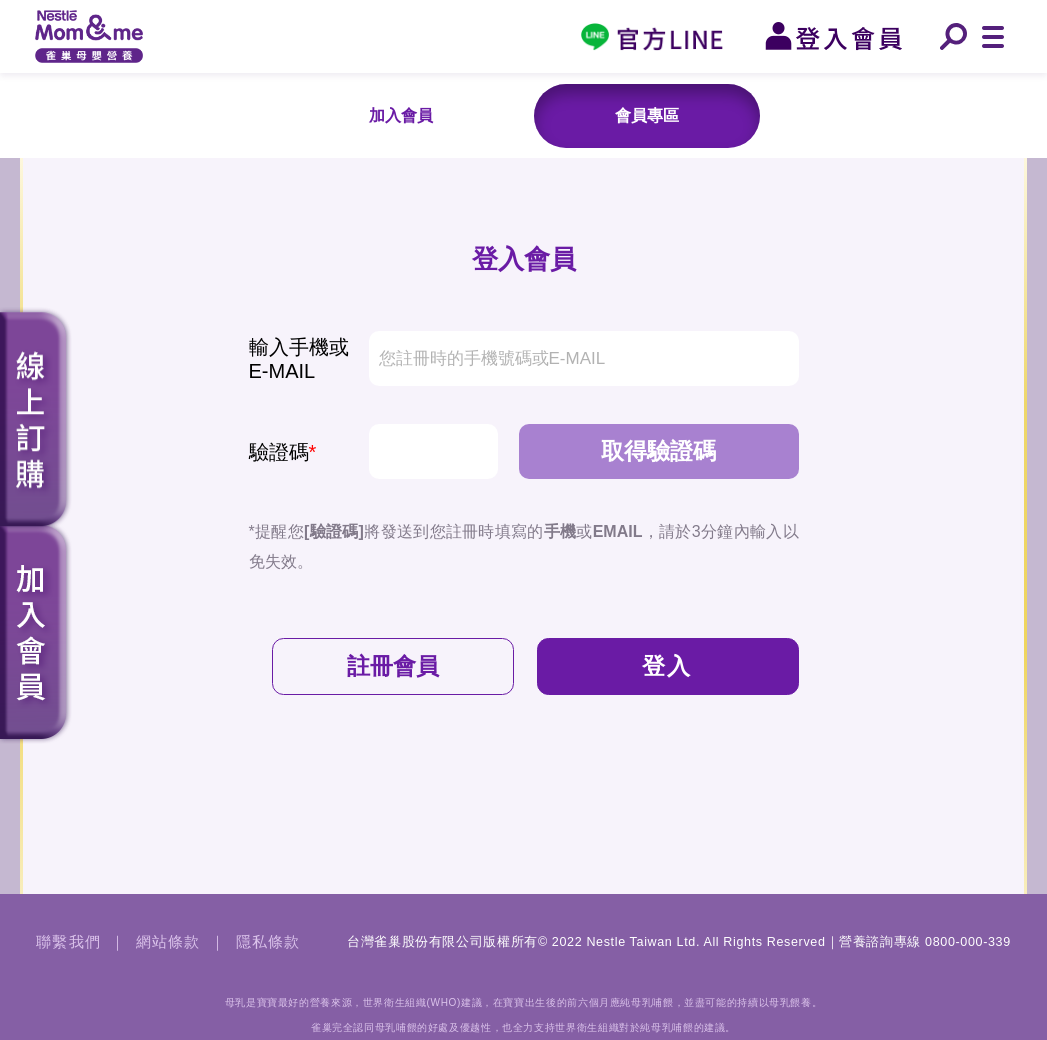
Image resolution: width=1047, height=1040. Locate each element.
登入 (667, 666)
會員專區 (647, 115)
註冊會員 (393, 666)
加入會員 (401, 115)
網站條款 (168, 942)
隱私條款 (268, 942)
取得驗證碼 (658, 451)
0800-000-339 (968, 942)
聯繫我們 (68, 942)
